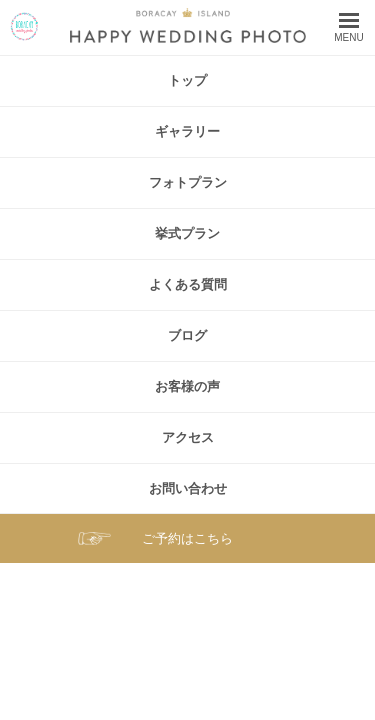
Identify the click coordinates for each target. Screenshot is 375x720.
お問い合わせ (188, 488)
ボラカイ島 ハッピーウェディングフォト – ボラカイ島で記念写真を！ (24, 26)
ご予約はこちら (187, 538)
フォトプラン (188, 182)
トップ (187, 80)
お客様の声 (187, 386)
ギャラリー (187, 131)
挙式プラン (187, 233)
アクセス (188, 437)
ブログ (187, 335)
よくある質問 (188, 284)
